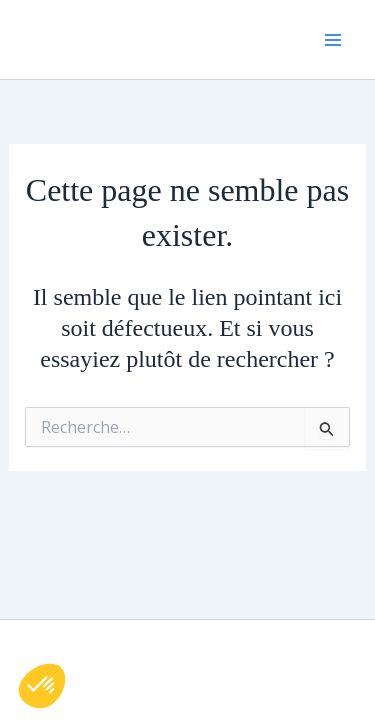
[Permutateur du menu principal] (333, 40)
